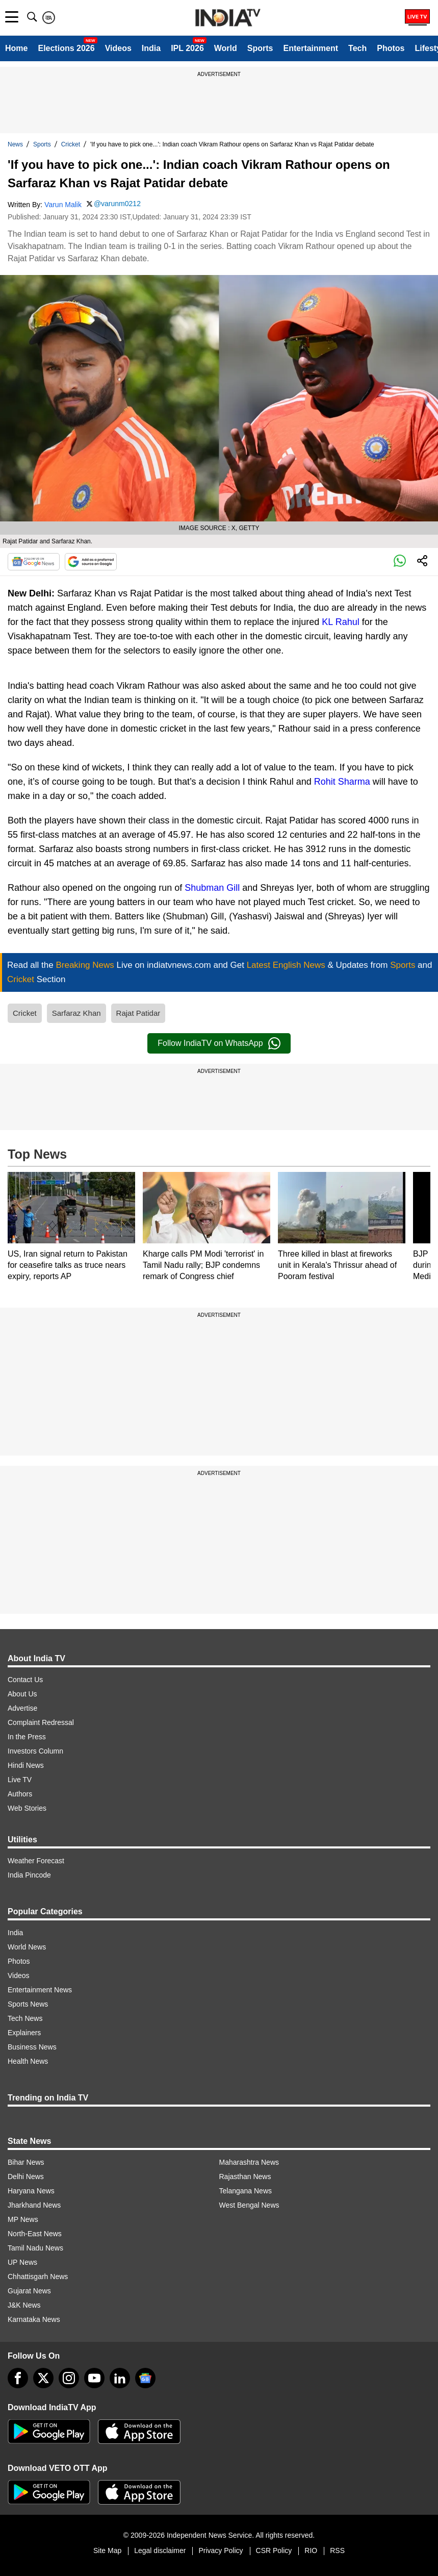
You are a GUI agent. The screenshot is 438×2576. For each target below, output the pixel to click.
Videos (118, 48)
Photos (390, 48)
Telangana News (245, 2191)
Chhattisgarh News (38, 2276)
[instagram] (69, 2378)
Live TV (20, 1779)
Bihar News (26, 2162)
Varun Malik (63, 205)
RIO (310, 2550)
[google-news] (145, 2378)
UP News (22, 2262)
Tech (357, 48)
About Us (22, 1694)
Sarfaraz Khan (76, 1013)
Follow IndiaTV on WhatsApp (219, 1043)
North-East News (35, 2234)
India (151, 48)
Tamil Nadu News (35, 2248)
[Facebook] (18, 2378)
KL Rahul (340, 622)
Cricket (70, 144)
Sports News (28, 2004)
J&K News (24, 2305)
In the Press (27, 1737)
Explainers (24, 2033)
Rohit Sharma (342, 782)
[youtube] (94, 2378)
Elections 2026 (66, 48)
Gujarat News (29, 2291)
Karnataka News (34, 2319)
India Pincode (29, 1875)
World (225, 48)
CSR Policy (274, 2550)
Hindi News (26, 1765)
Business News (32, 2047)
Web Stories (27, 1808)
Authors (20, 1794)
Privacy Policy (220, 2550)
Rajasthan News (245, 2176)
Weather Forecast (36, 1861)
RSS (337, 2550)
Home (16, 48)
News (15, 144)
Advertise (22, 1708)
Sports (260, 48)
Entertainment (310, 48)
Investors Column (35, 1751)
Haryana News (31, 2191)
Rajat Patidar (138, 1013)
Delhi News (26, 2176)
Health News (28, 2061)
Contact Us (25, 1679)
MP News (23, 2219)
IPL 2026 (187, 48)
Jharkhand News (34, 2205)
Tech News (25, 2018)
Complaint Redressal (41, 1722)
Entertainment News (40, 1990)
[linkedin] (120, 2378)
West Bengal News (249, 2205)
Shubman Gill (212, 888)
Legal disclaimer (160, 2550)
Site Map (107, 2550)
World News (27, 1947)
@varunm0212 (117, 203)
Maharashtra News (249, 2162)
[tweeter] (43, 2378)
